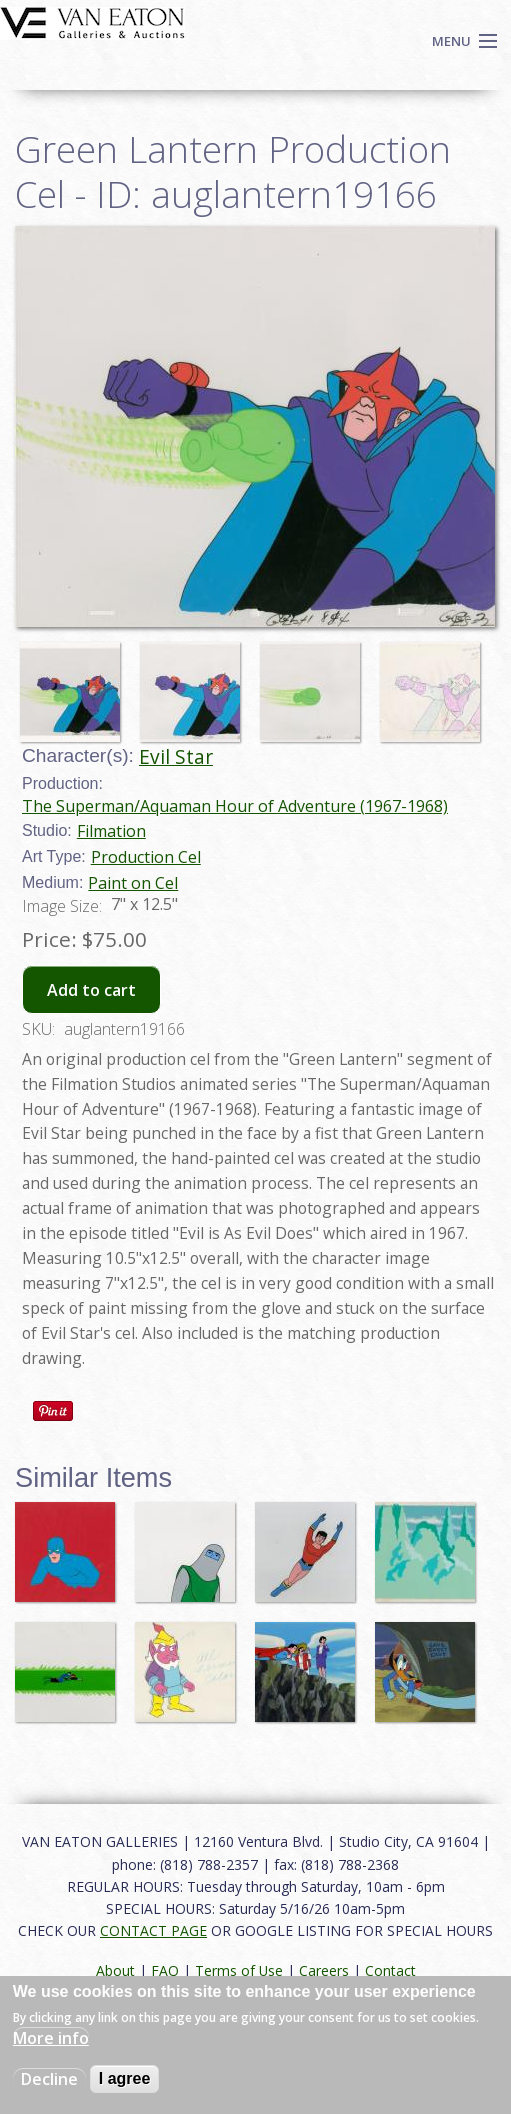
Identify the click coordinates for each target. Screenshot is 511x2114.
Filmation (111, 831)
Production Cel (146, 857)
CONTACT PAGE (153, 1930)
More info (51, 2038)
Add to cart (91, 990)
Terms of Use (239, 1970)
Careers (324, 1970)
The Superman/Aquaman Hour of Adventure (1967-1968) (235, 806)
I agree (125, 2078)
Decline (49, 2079)
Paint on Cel (133, 883)
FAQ (165, 1970)
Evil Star (176, 756)
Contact (390, 1970)
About (115, 1970)
